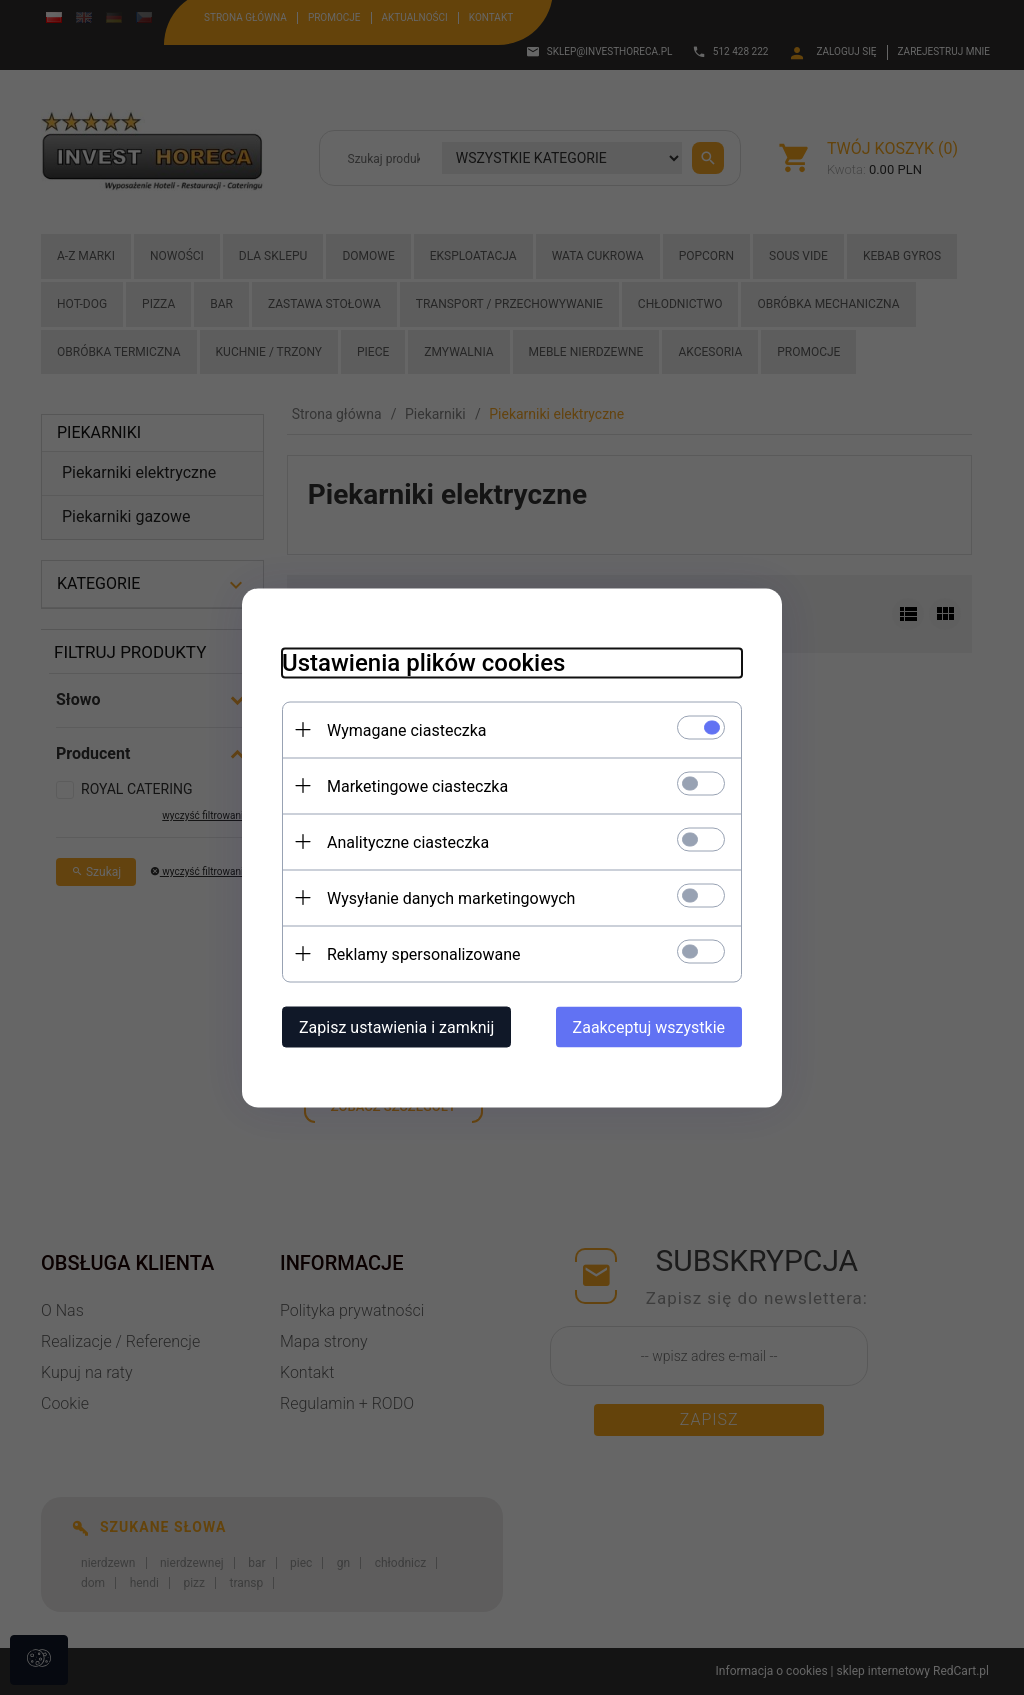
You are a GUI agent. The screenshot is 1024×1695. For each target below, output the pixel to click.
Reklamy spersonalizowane (423, 953)
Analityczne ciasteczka (408, 841)
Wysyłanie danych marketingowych (451, 897)
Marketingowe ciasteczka (417, 785)
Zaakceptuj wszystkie (649, 1026)
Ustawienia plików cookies (423, 662)
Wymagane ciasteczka (407, 729)
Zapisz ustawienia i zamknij (396, 1026)
